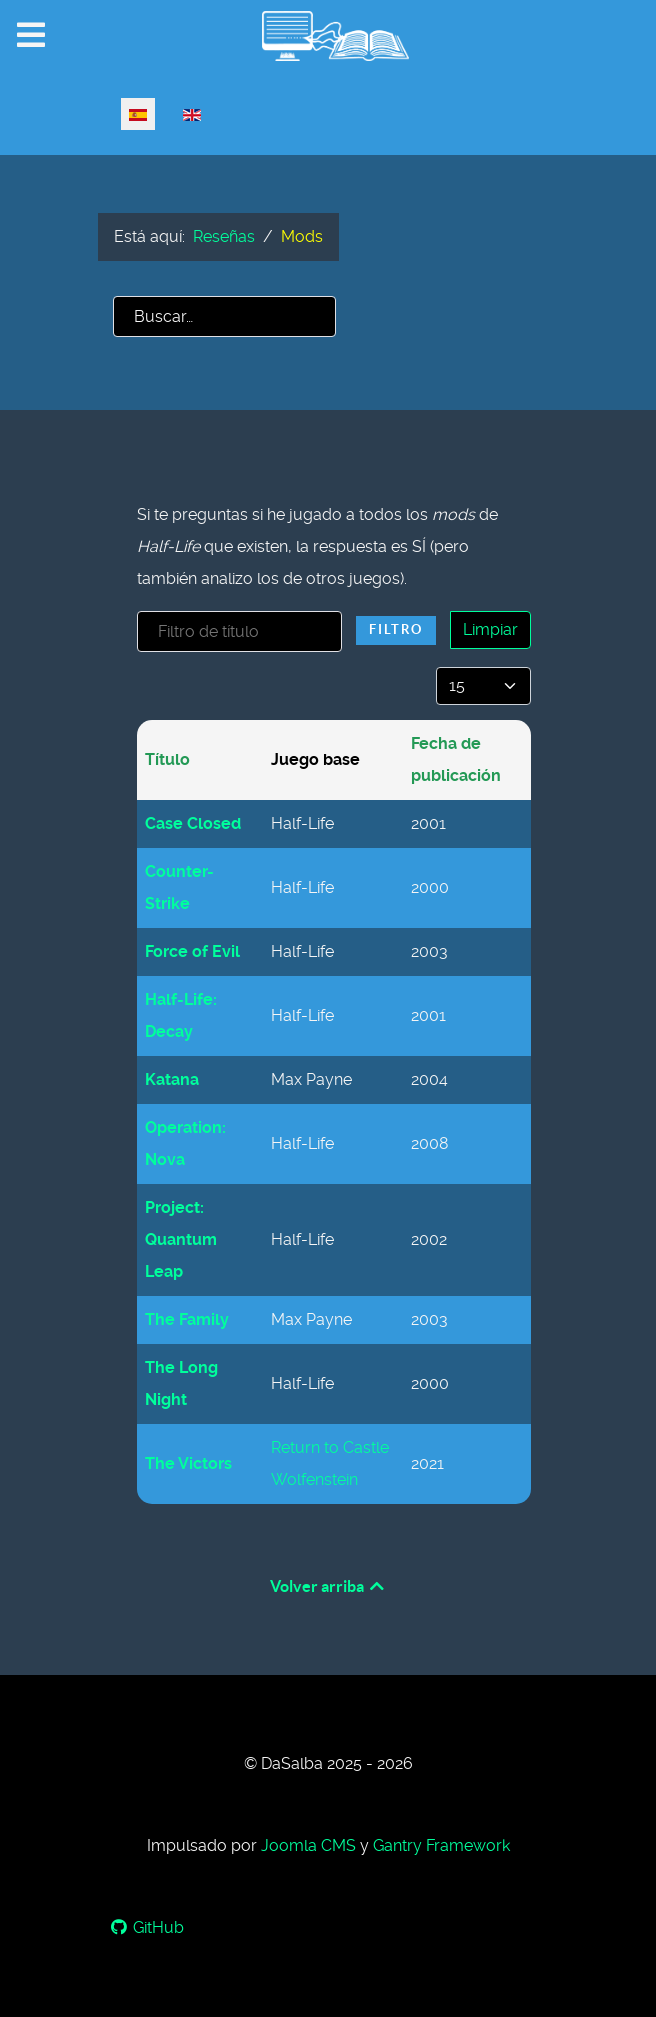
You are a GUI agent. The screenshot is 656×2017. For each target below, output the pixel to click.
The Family (187, 1319)
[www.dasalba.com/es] (328, 36)
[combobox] (224, 316)
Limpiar (490, 629)
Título (167, 759)
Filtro (396, 629)
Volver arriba (328, 1586)
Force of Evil (192, 951)
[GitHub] (147, 1927)
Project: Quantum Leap (181, 1239)
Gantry (441, 1845)
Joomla (308, 1845)
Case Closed (193, 823)
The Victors (188, 1463)
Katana (172, 1079)
